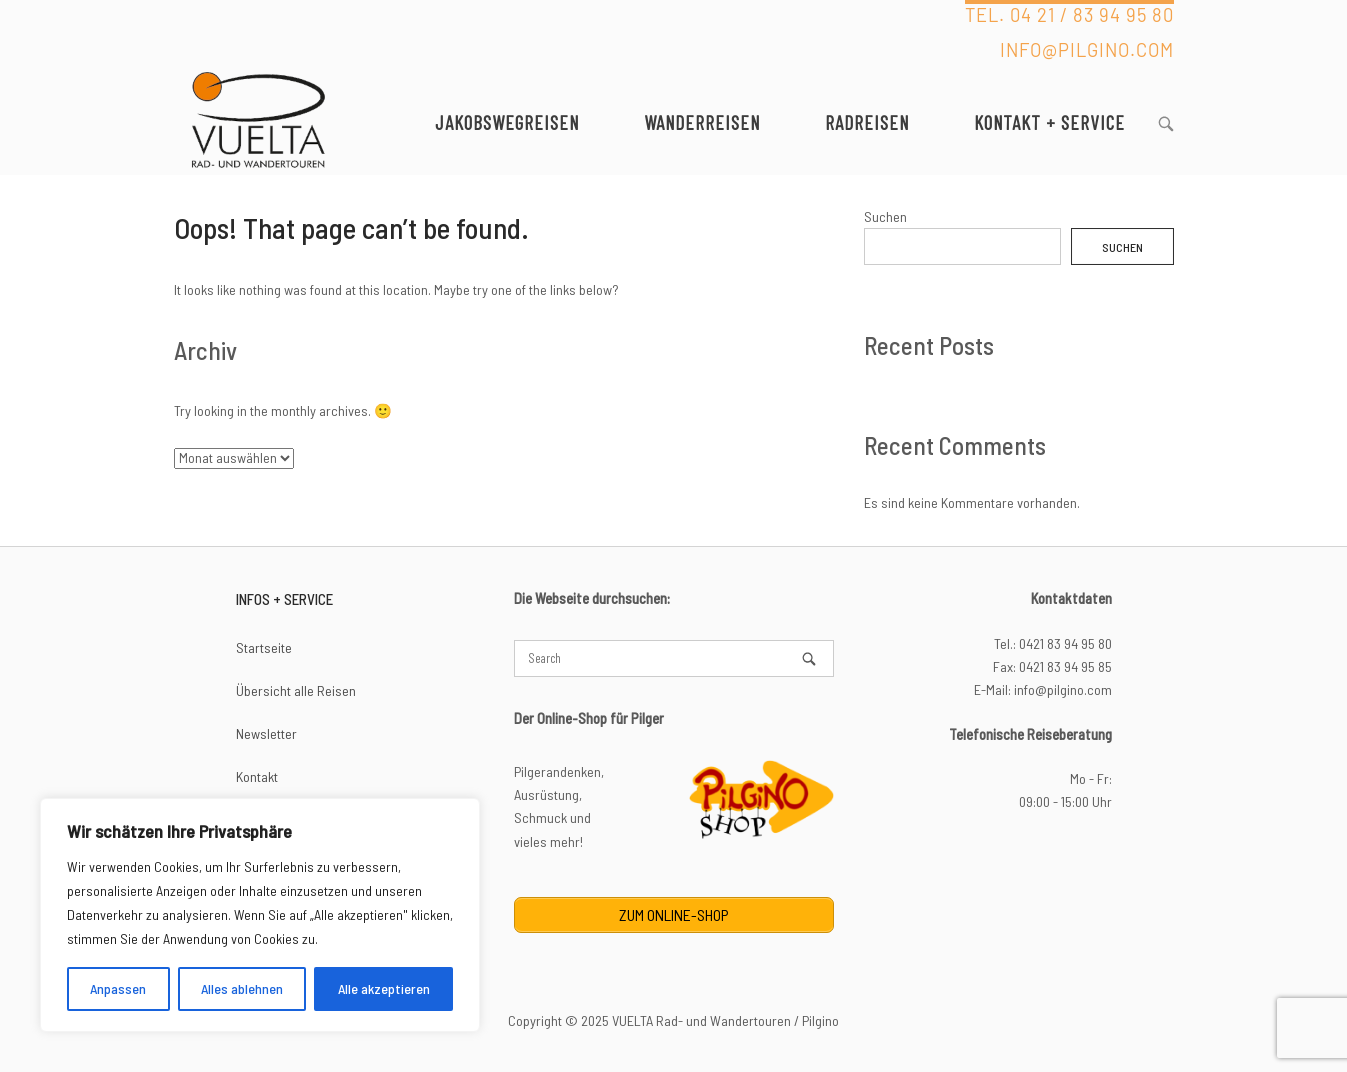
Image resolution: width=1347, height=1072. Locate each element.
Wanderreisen (702, 122)
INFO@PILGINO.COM (1087, 50)
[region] (260, 915)
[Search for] (674, 658)
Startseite (264, 647)
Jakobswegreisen (507, 122)
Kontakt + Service (1049, 122)
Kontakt (257, 776)
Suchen (885, 216)
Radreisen (867, 122)
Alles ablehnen (242, 988)
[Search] (809, 658)
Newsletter (266, 733)
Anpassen (118, 988)
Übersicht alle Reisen (296, 690)
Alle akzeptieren (384, 988)
